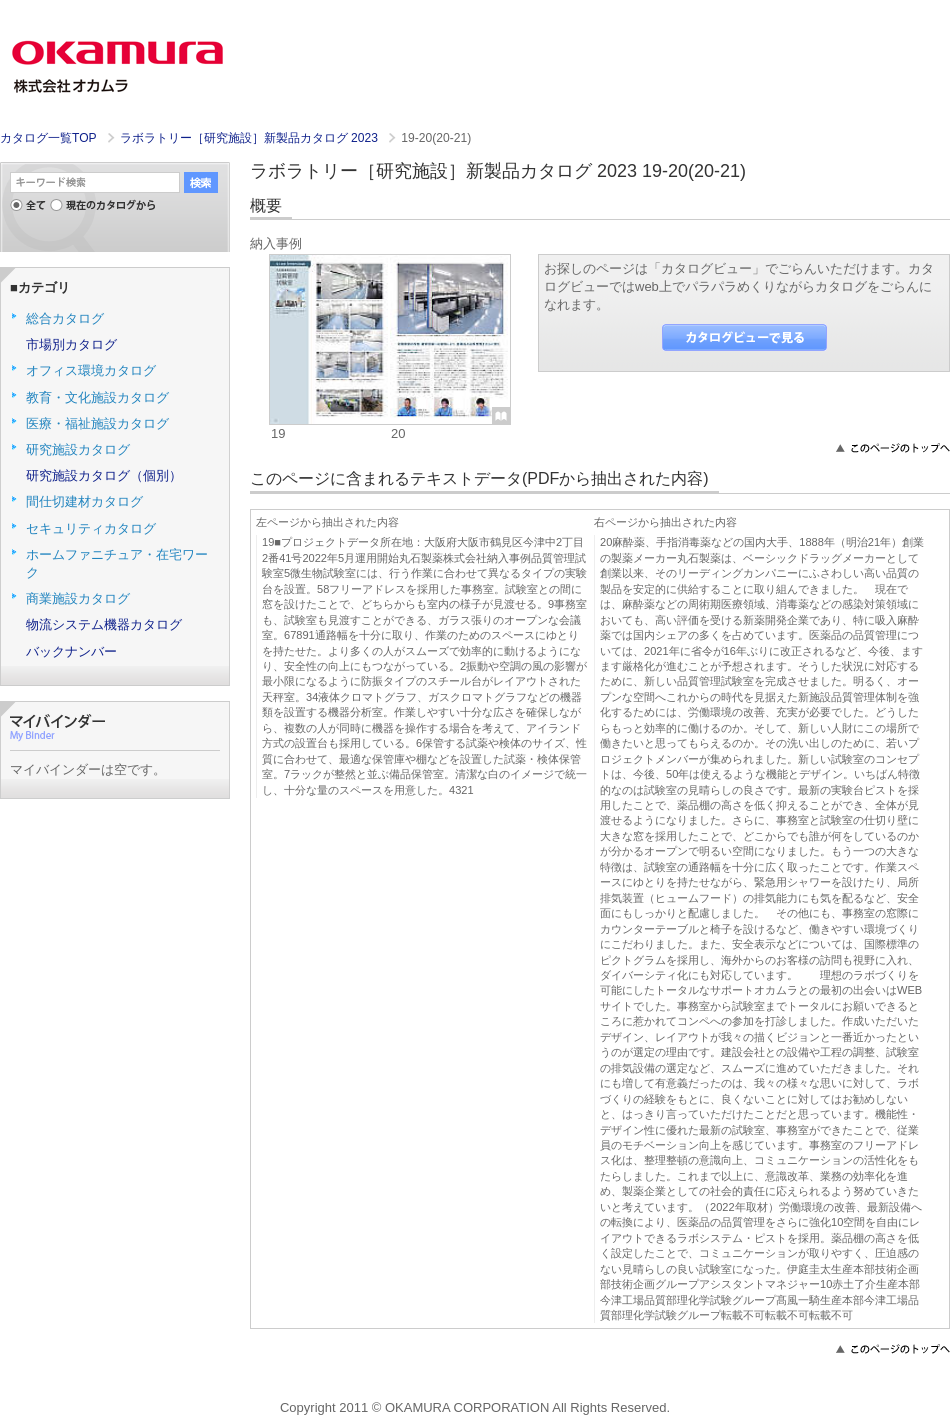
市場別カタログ (71, 344)
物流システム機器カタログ (104, 624)
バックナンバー (71, 651)
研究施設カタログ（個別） (104, 475)
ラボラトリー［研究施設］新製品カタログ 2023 (251, 138)
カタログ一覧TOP (48, 138)
